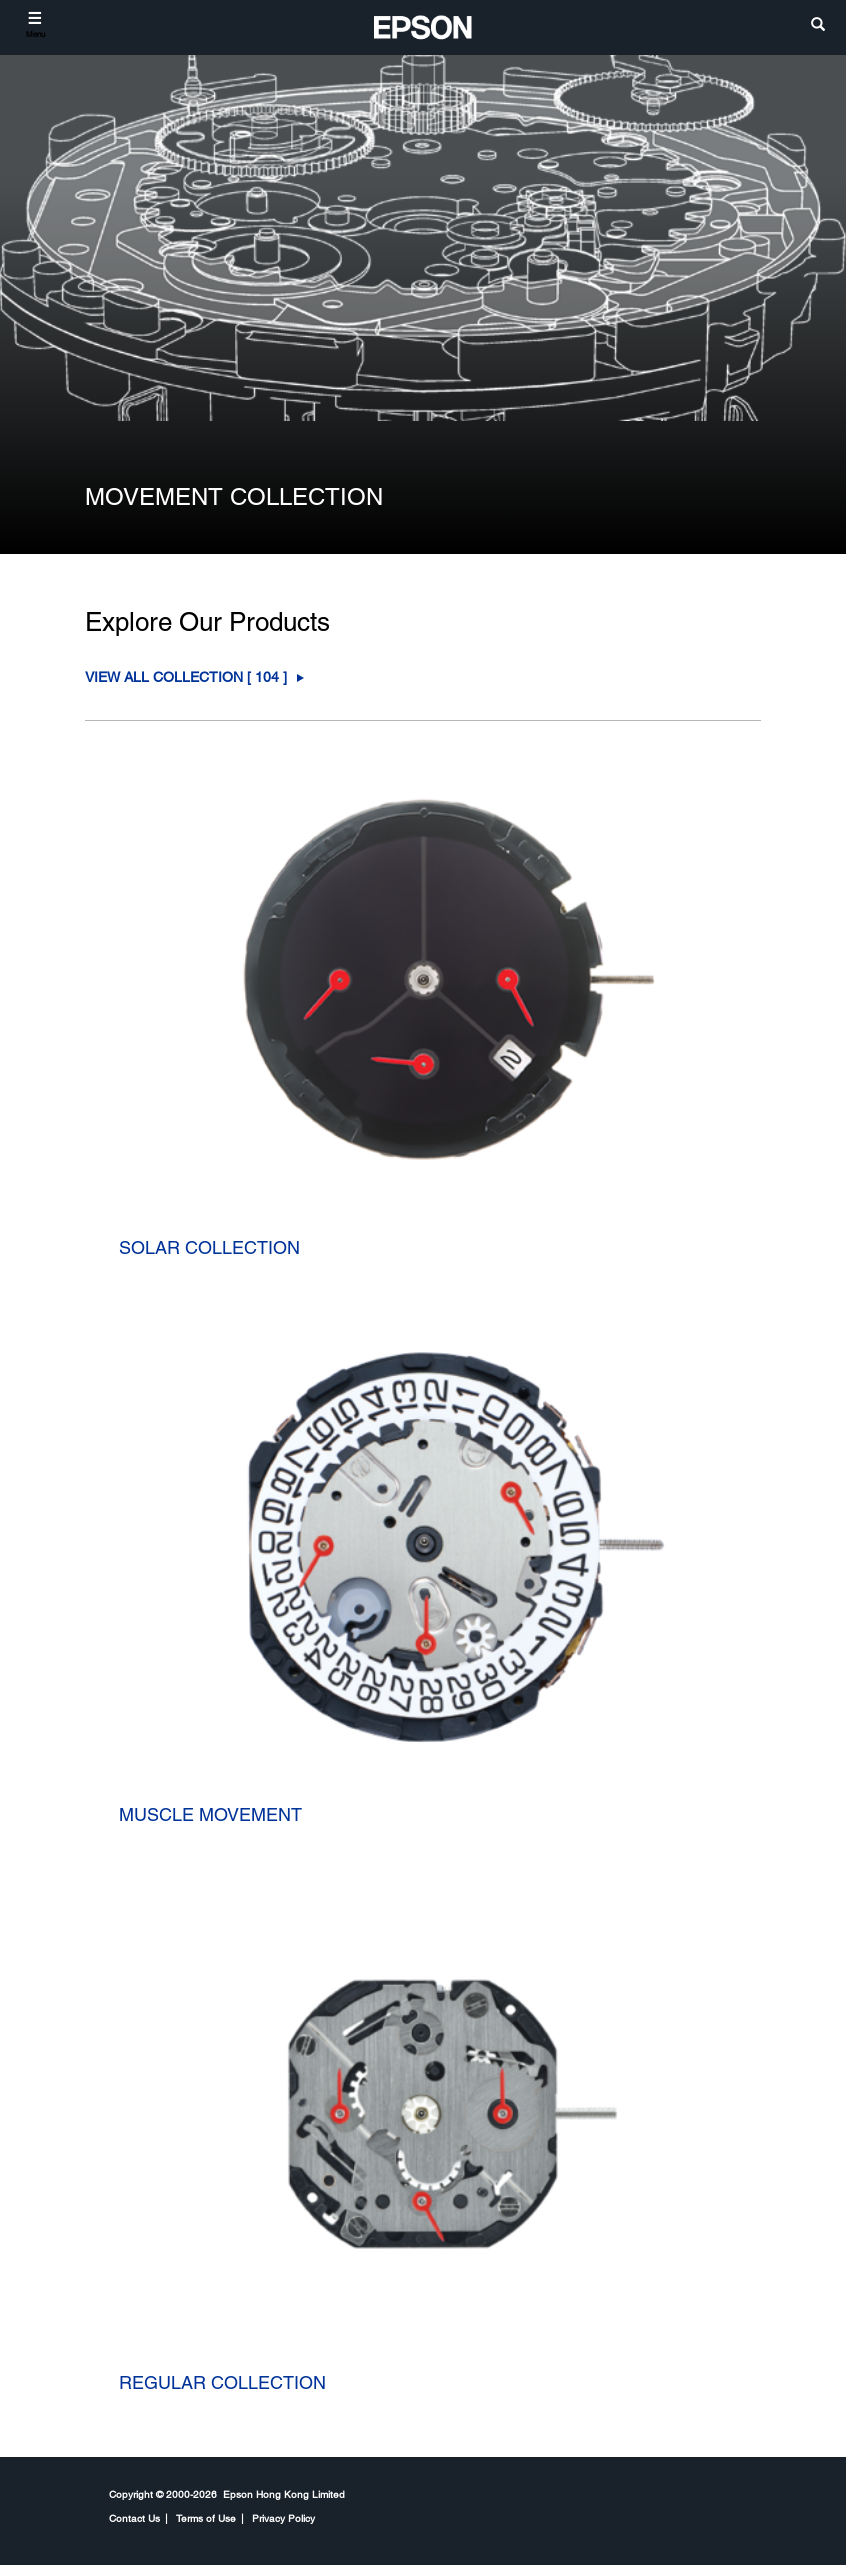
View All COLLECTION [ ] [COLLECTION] (186, 677)
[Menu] (35, 24)
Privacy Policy (283, 2518)
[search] (818, 25)
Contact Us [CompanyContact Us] (134, 2518)
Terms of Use (206, 2518)
